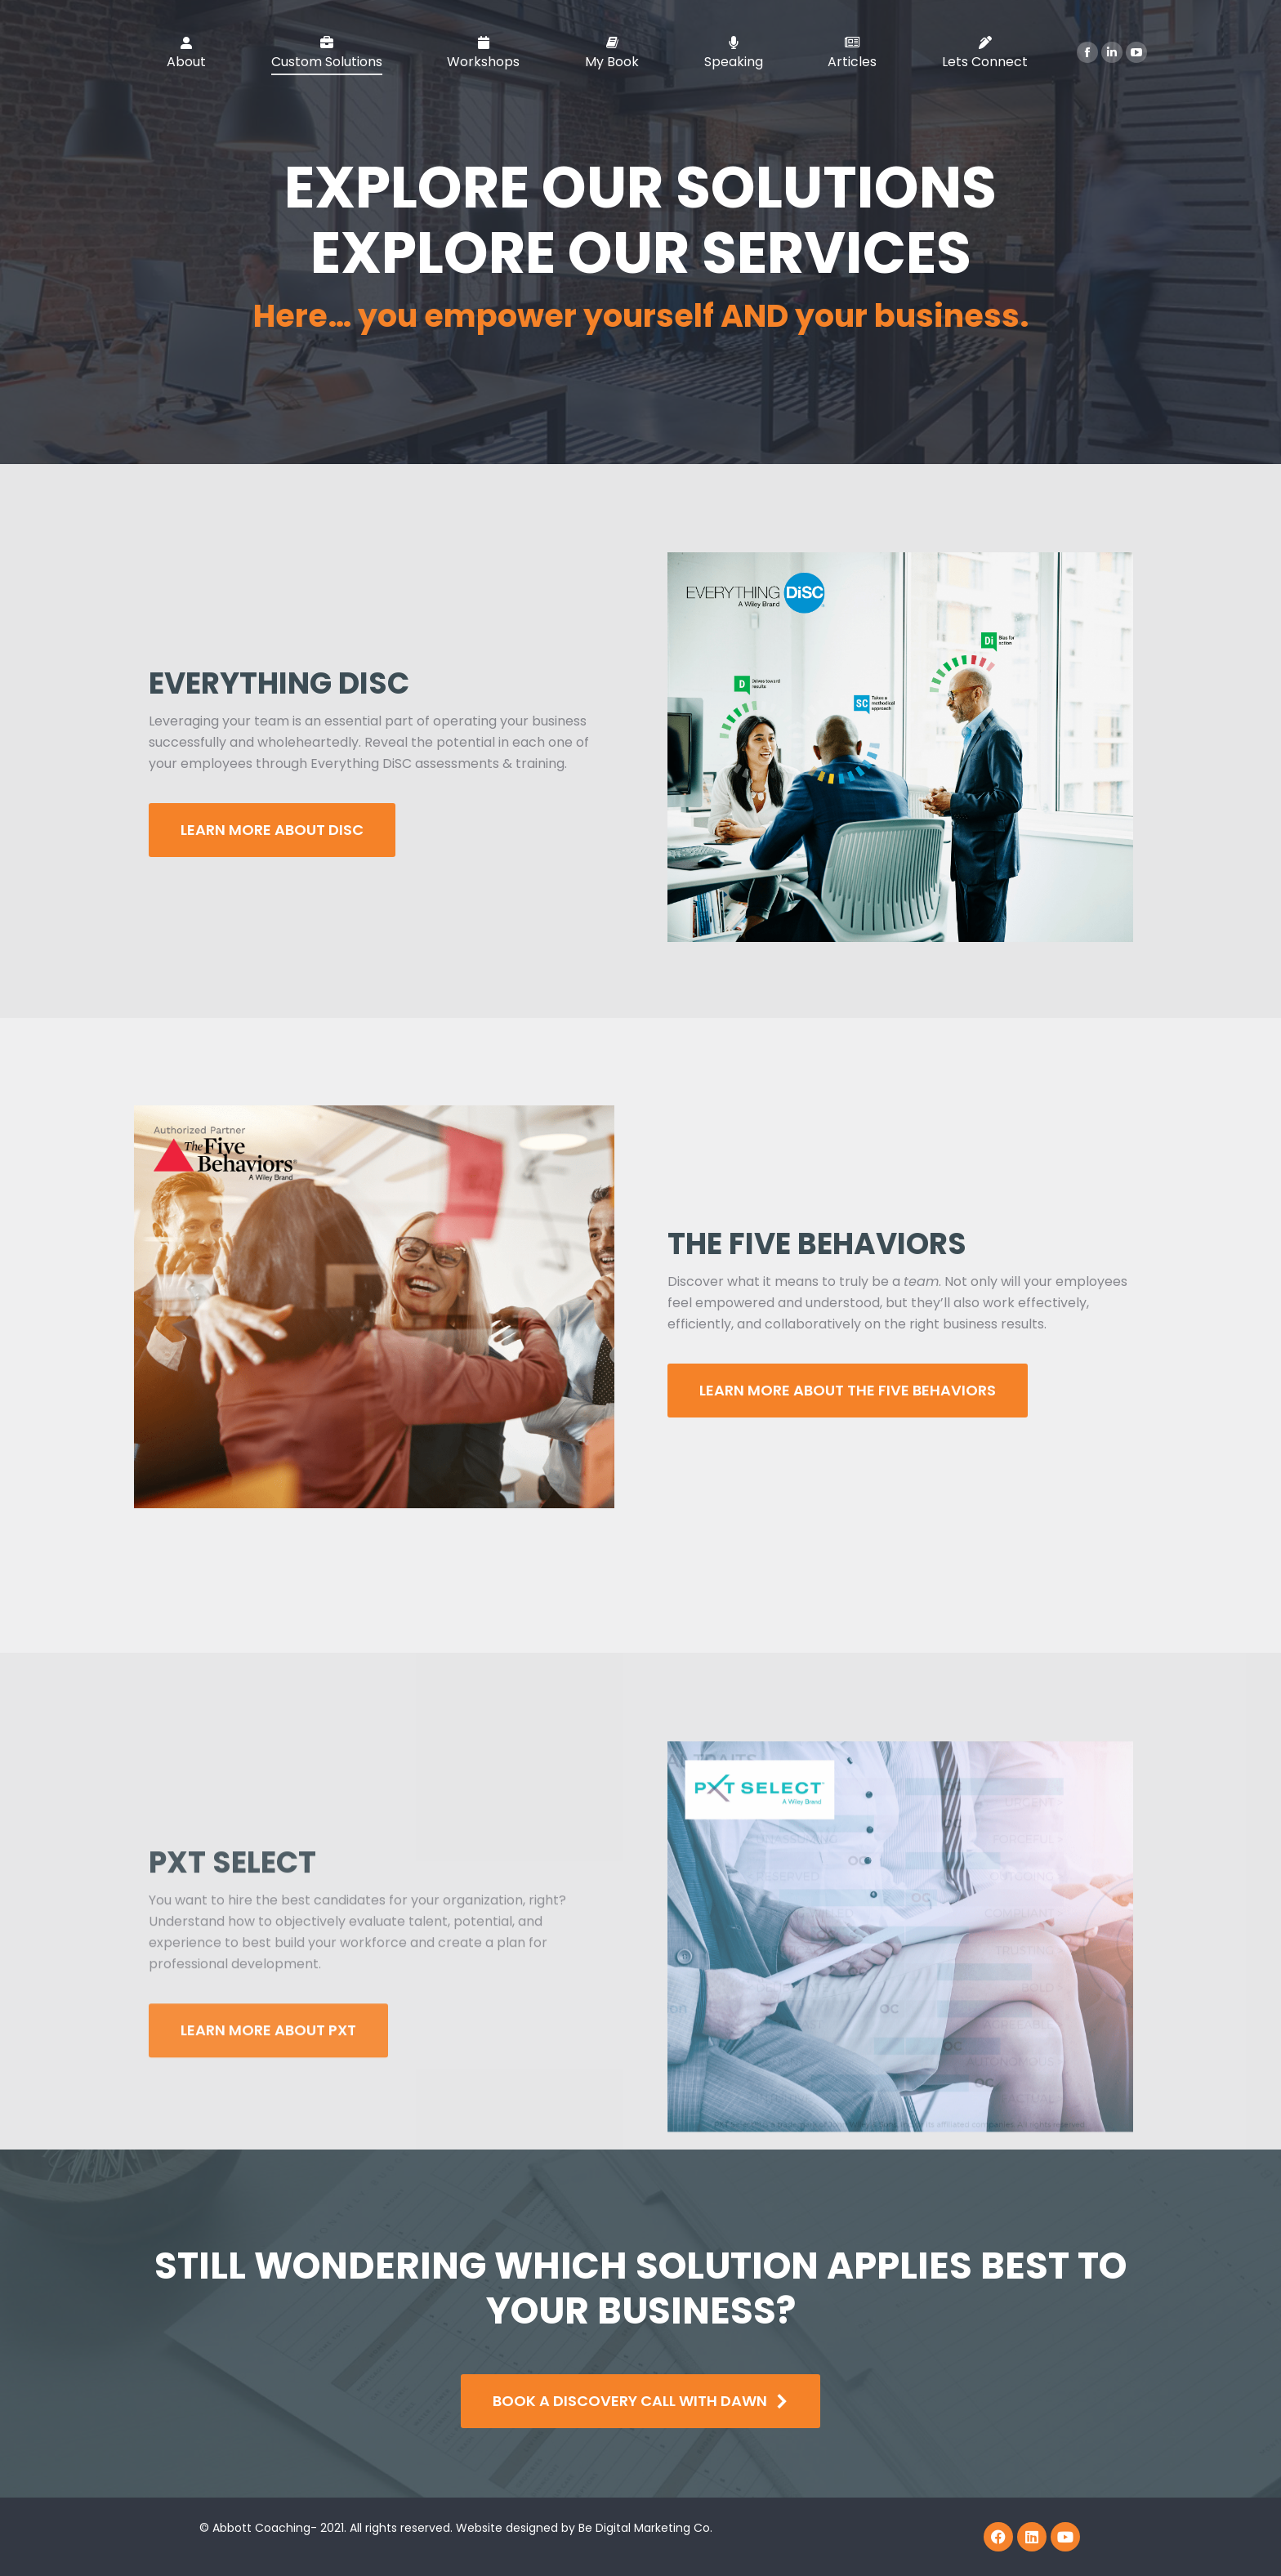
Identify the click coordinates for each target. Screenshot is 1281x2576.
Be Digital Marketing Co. (647, 2528)
